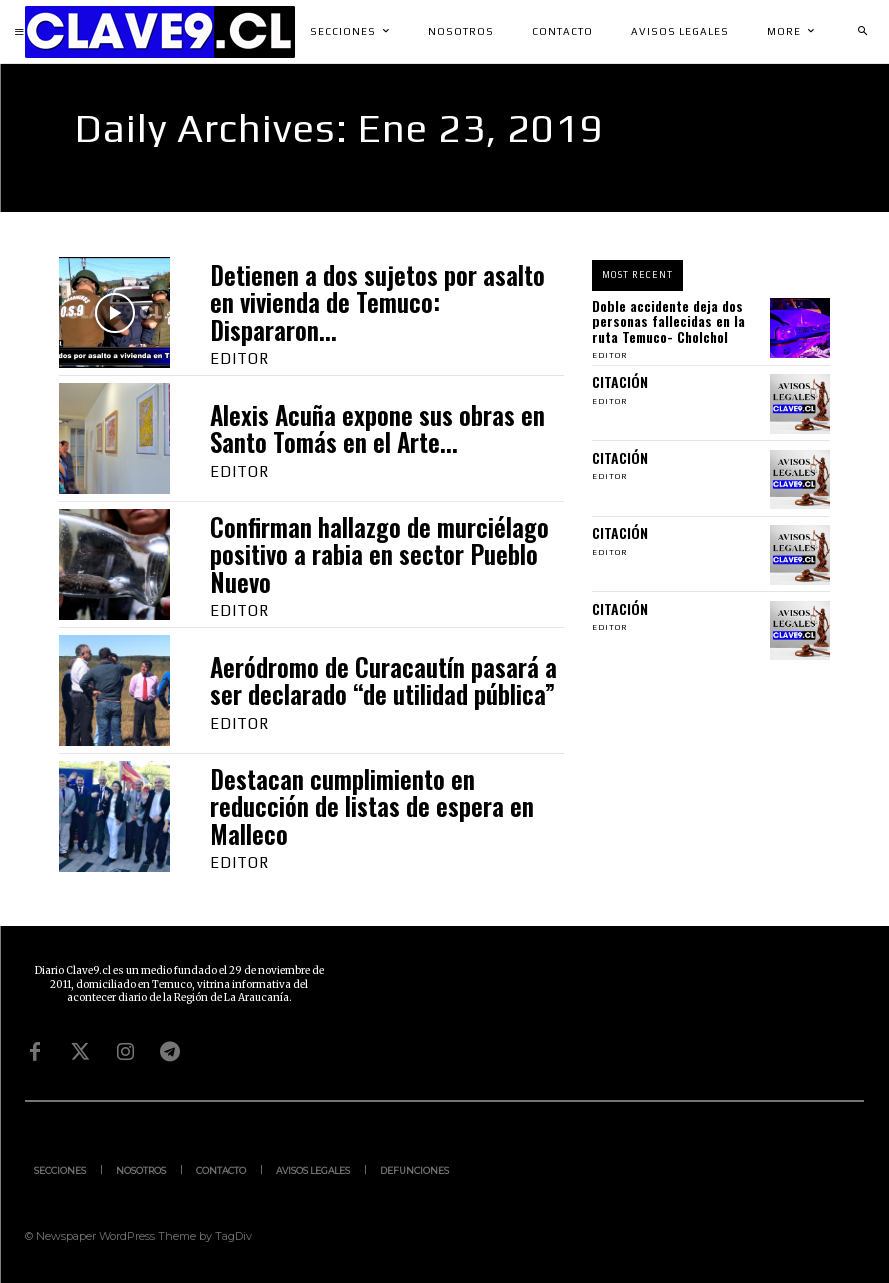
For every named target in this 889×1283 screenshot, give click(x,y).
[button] (862, 32)
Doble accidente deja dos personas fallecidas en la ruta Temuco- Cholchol (668, 321)
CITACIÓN (620, 381)
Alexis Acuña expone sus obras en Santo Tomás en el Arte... (377, 428)
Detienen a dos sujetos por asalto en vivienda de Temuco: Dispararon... (377, 302)
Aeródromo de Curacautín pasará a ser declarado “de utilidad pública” (383, 680)
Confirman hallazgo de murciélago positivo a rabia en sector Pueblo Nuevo (379, 554)
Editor (239, 358)
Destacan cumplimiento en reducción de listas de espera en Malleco (372, 806)
